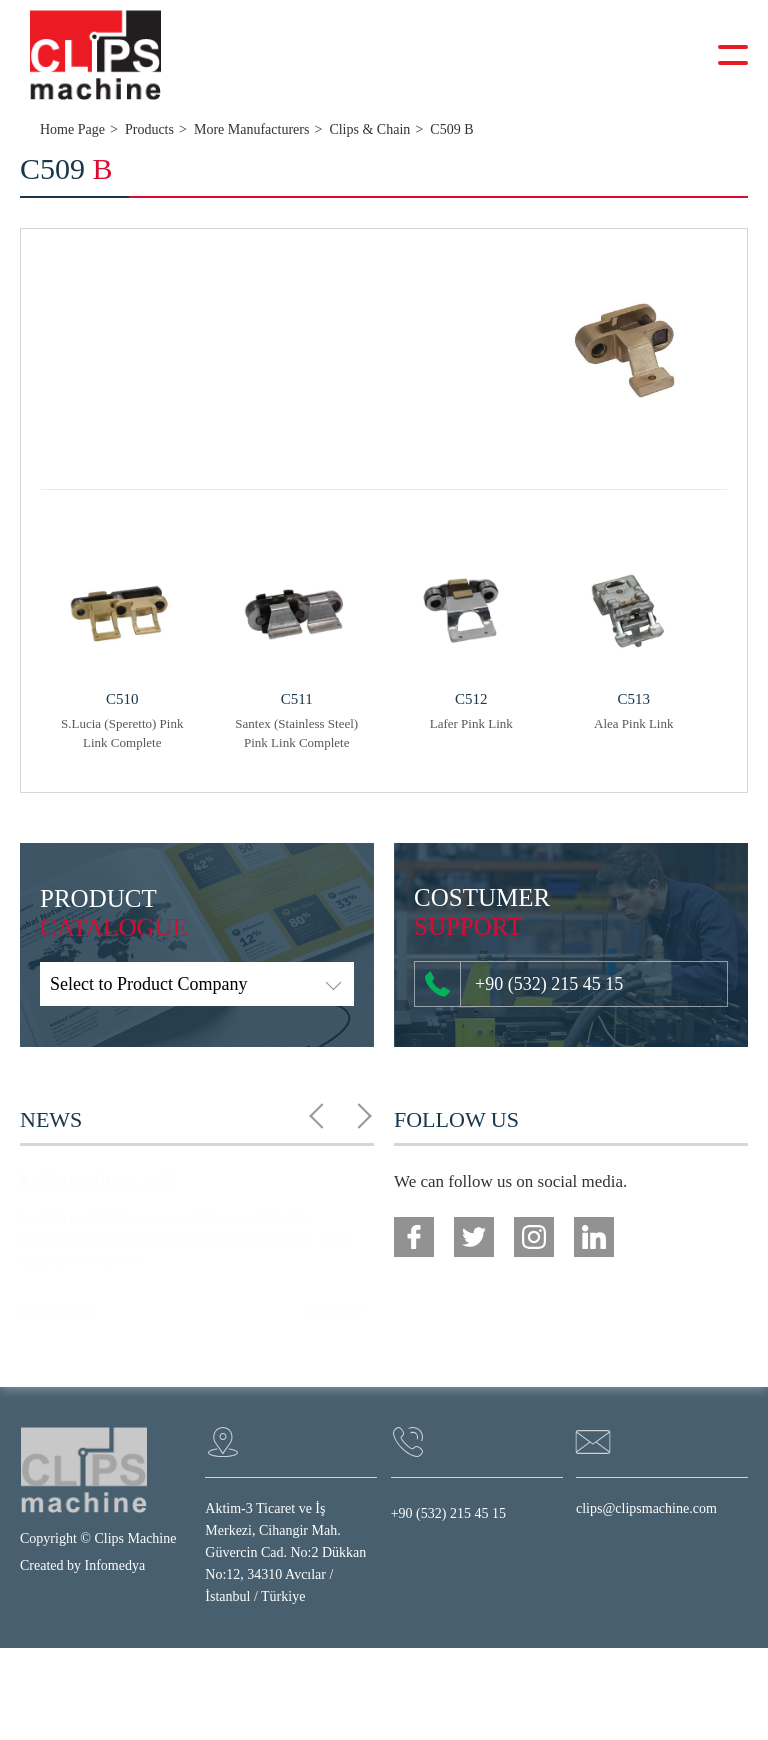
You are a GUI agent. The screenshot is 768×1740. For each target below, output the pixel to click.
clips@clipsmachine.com (646, 1508)
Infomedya (115, 1565)
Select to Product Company (148, 984)
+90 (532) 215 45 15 (524, 984)
